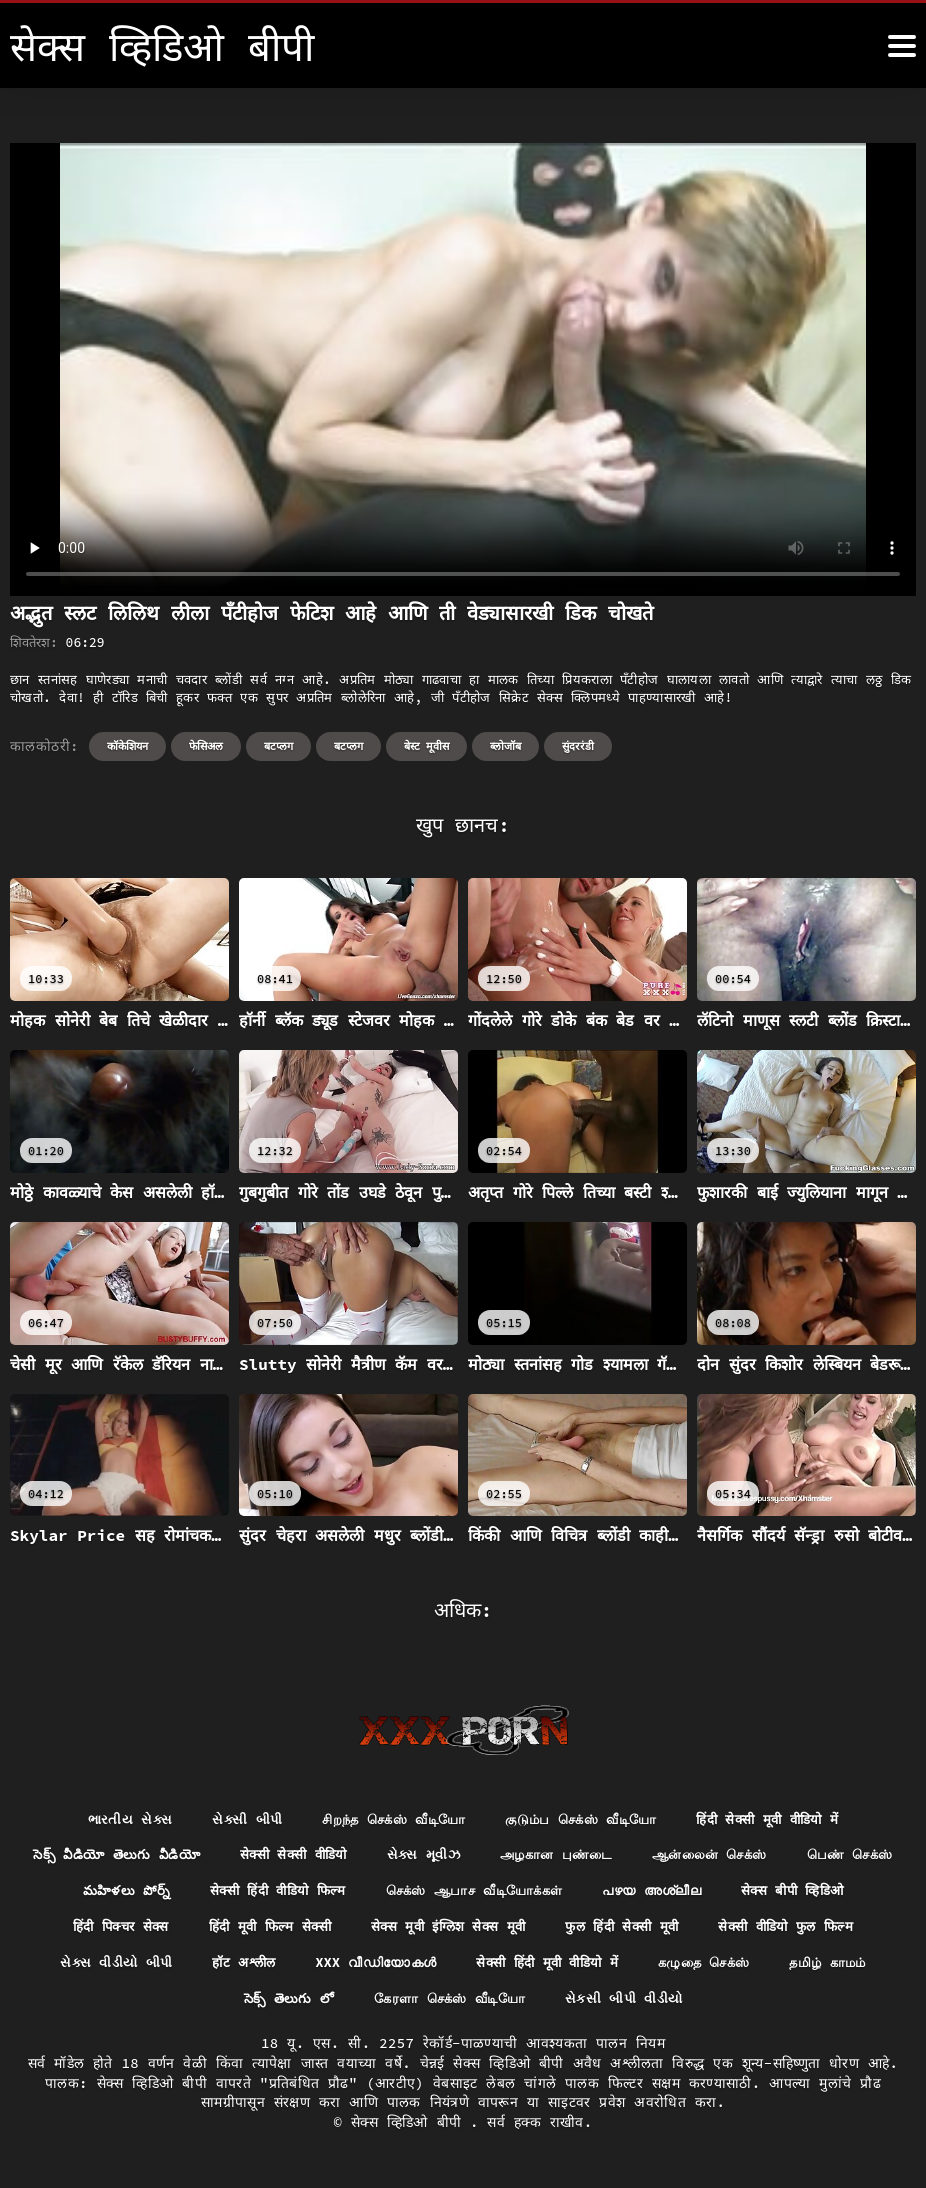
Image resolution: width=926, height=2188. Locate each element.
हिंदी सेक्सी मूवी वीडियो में (783, 1820)
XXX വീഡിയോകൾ (593, 1967)
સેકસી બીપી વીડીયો (763, 2004)
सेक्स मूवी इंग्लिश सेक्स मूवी (615, 1930)
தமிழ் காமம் (281, 2004)
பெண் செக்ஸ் (115, 1893)
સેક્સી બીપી (230, 1820)
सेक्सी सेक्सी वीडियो (351, 1856)
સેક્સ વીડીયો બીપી (320, 1967)
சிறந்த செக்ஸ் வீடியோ (385, 1820)
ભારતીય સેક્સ (109, 1820)
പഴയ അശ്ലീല (804, 1893)
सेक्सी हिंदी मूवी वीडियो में (774, 1967)
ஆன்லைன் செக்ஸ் (788, 1856)
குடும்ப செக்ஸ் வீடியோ (584, 1820)
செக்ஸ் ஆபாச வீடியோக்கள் (615, 1893)
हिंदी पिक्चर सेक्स (268, 1930)
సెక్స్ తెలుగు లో (411, 2004)
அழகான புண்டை (626, 1856)
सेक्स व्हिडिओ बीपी (410, 2128)
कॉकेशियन (127, 746)
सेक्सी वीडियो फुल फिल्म (148, 1967)
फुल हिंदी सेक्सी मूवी (799, 1930)
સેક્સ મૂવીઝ (487, 1856)
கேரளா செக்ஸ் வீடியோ (580, 2004)
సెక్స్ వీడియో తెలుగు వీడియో (163, 1856)
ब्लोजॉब (505, 746)
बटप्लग (278, 746)
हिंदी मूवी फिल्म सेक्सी (427, 1930)
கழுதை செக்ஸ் (150, 2004)
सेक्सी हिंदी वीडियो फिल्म (405, 1893)
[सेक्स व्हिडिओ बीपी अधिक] (902, 46)
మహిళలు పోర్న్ (246, 1893)
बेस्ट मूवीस (427, 746)
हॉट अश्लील (455, 1967)
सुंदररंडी (578, 746)
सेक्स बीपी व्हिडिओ (121, 1930)
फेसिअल (206, 746)
